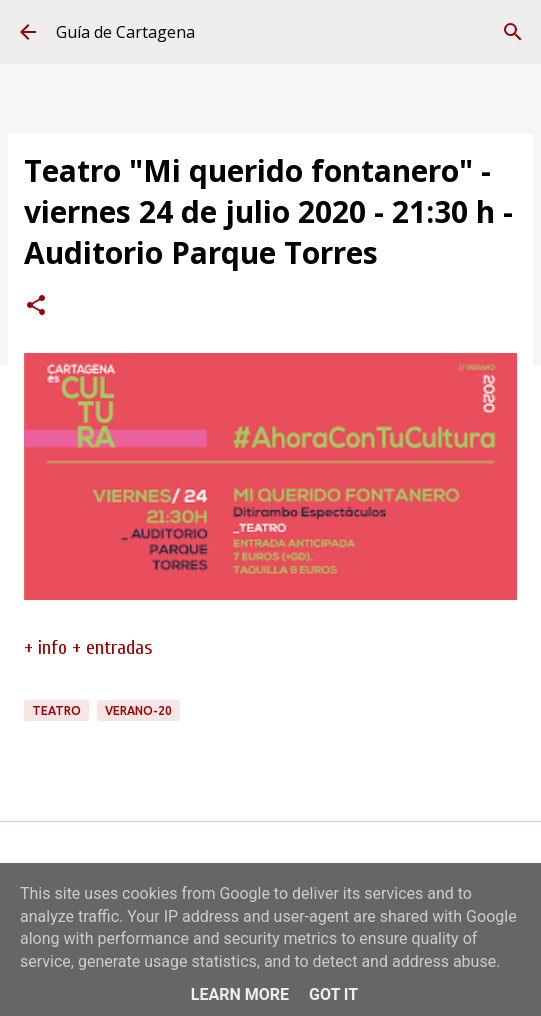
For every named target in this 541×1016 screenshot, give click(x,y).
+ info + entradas (88, 647)
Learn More (240, 994)
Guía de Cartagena (125, 32)
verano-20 (138, 710)
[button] (36, 307)
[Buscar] (513, 32)
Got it (333, 994)
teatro (56, 710)
